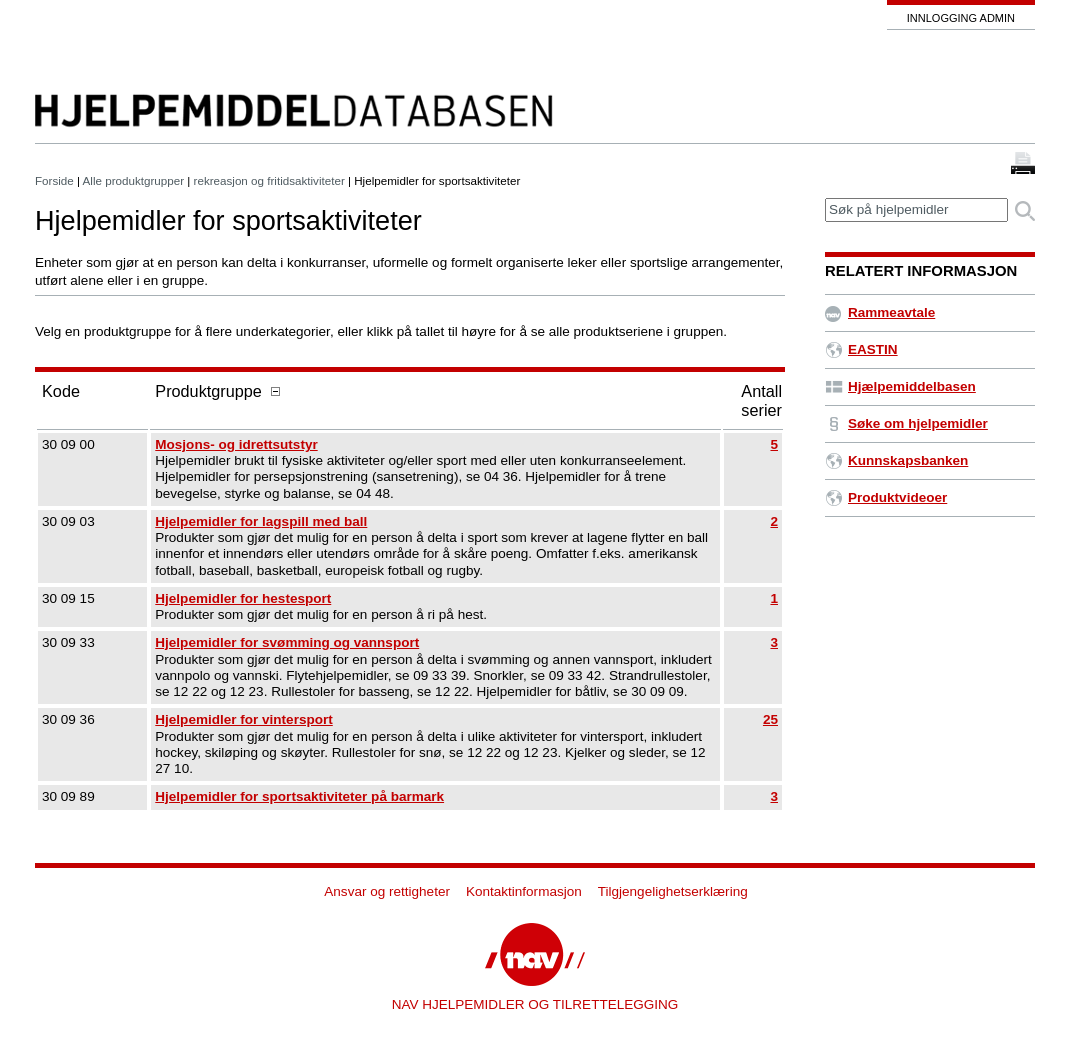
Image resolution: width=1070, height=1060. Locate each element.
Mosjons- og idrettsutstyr (236, 444)
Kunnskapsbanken (896, 460)
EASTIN (861, 349)
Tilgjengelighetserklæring (673, 891)
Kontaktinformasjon (524, 891)
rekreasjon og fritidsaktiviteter (269, 180)
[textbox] (916, 210)
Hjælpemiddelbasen (900, 386)
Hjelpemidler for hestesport (243, 598)
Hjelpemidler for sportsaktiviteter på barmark (299, 796)
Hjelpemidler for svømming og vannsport (287, 642)
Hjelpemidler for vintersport (243, 719)
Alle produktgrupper (133, 180)
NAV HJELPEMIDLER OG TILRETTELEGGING (535, 1004)
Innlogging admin (961, 18)
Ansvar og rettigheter (387, 891)
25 (770, 719)
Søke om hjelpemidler (906, 423)
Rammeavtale (880, 312)
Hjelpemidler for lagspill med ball (261, 521)
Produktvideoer (886, 497)
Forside (54, 180)
